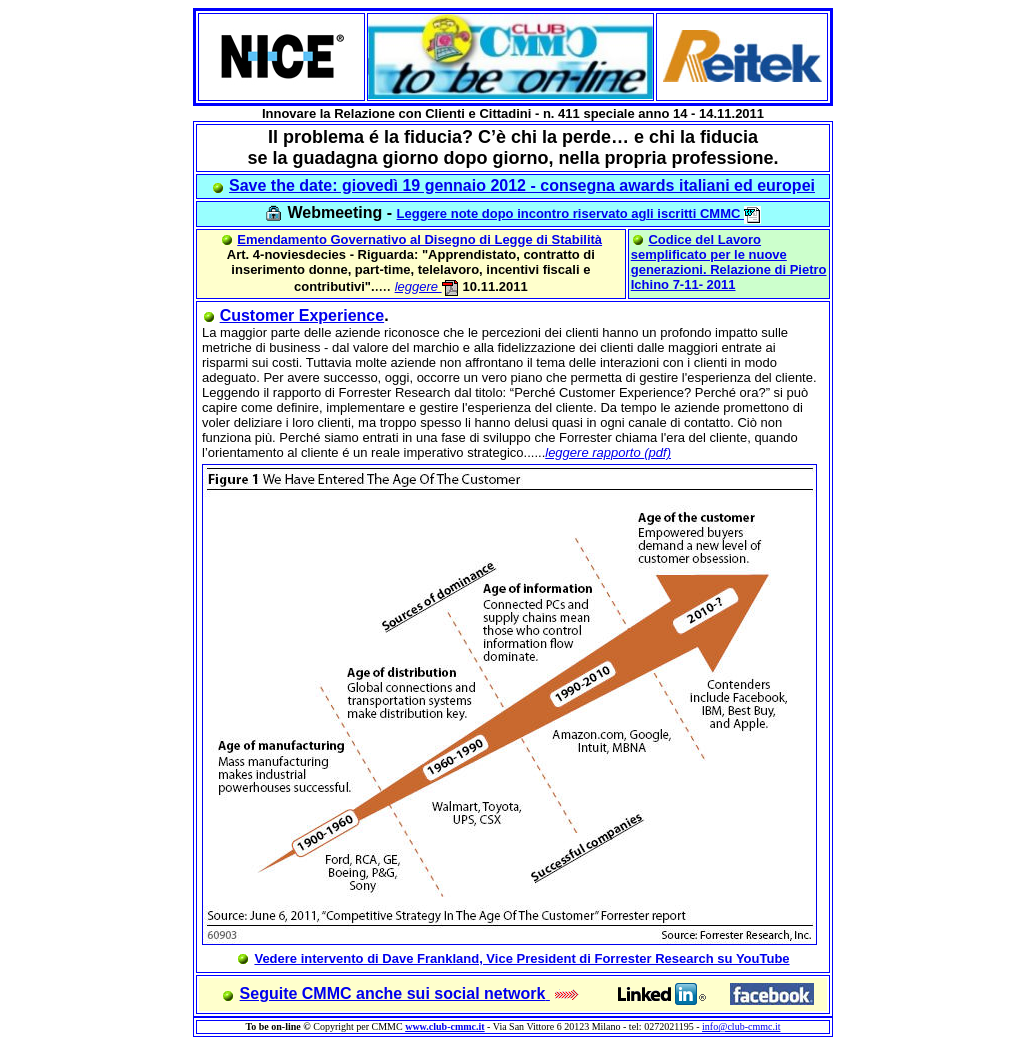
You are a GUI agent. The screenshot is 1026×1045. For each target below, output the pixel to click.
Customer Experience (302, 315)
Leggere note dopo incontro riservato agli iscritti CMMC (579, 213)
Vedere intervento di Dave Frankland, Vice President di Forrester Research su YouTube (521, 958)
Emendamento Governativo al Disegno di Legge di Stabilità (419, 239)
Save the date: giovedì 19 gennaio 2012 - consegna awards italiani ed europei (522, 185)
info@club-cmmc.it (741, 1026)
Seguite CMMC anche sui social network (393, 993)
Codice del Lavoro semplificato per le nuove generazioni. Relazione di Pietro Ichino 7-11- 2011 (729, 262)
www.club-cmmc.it (444, 1026)
